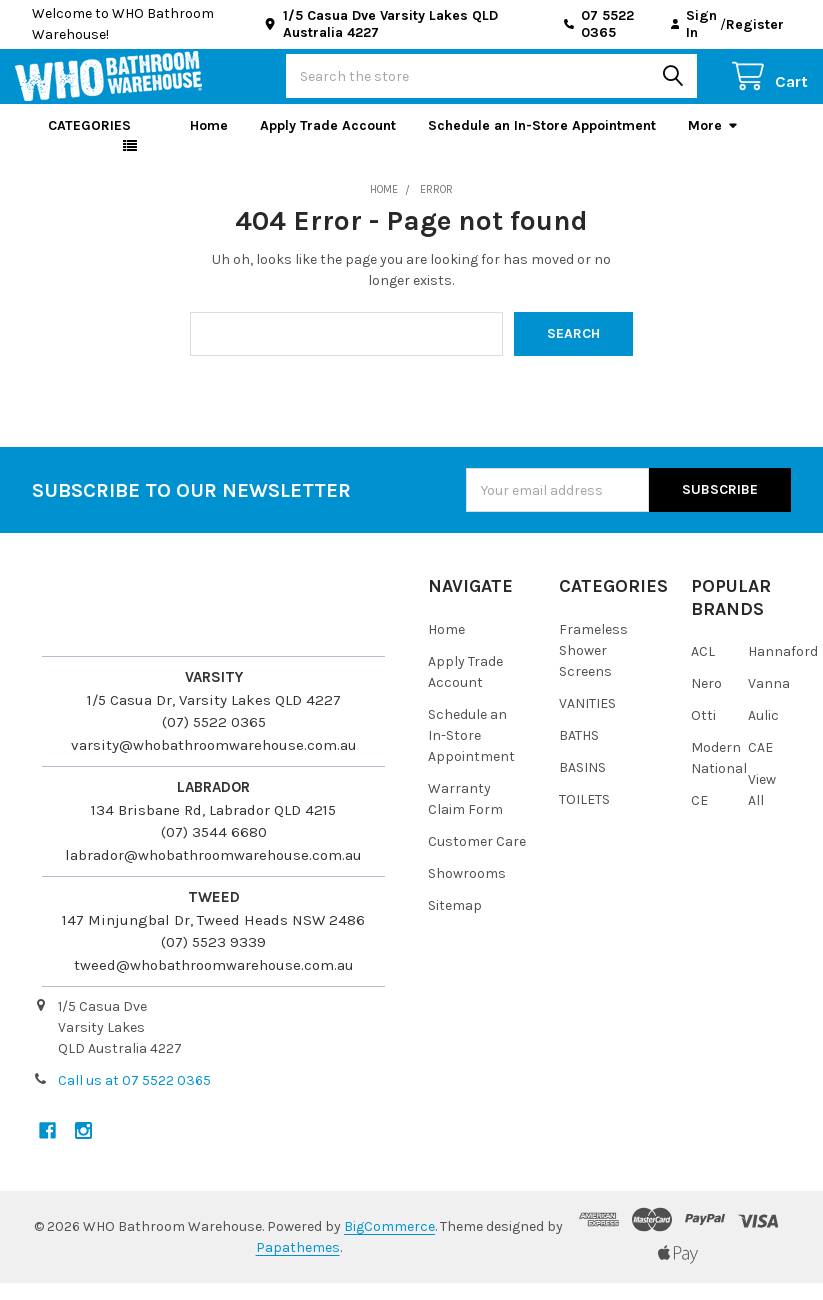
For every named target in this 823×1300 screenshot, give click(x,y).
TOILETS (584, 815)
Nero (706, 700)
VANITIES (587, 719)
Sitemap (455, 921)
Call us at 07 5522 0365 (134, 1097)
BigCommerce (389, 1243)
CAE (760, 764)
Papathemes (298, 1264)
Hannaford (783, 668)
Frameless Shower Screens (593, 667)
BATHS (579, 751)
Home (209, 142)
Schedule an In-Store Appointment (542, 142)
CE (699, 817)
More (713, 142)
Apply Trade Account (328, 142)
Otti (703, 732)
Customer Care (477, 857)
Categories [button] (89, 142)
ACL (703, 668)
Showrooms (467, 889)
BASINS (582, 783)
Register (755, 24)
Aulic (763, 732)
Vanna (769, 700)
